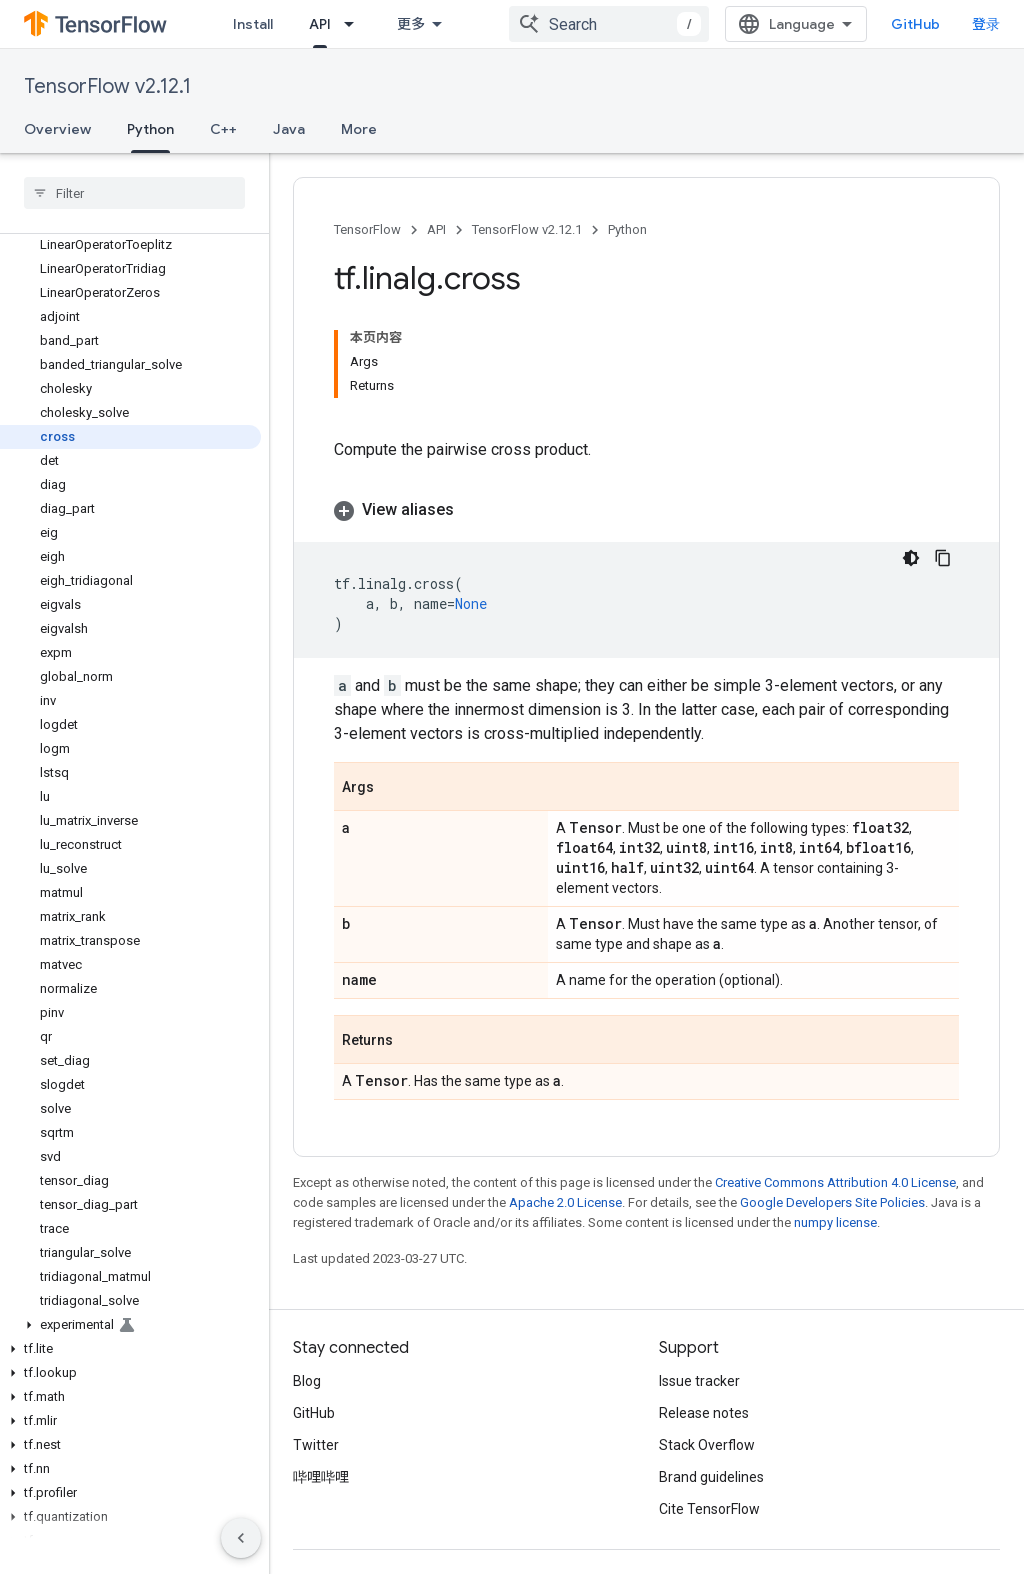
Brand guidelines (711, 1477)
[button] (130, 1325)
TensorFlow (367, 229)
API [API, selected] (320, 24)
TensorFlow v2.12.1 (107, 86)
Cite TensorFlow (709, 1509)
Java (289, 129)
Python (627, 229)
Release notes (704, 1413)
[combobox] (609, 24)
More (359, 129)
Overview (57, 129)
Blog (307, 1381)
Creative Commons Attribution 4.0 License (835, 1182)
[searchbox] (134, 193)
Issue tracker (699, 1381)
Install (253, 24)
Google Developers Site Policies (832, 1202)
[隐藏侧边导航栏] (241, 1538)
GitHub (915, 24)
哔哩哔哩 (321, 1477)
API (436, 229)
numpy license (835, 1222)
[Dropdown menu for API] (355, 24)
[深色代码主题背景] (911, 558)
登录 (986, 24)
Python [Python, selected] (150, 129)
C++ (223, 129)
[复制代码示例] (943, 558)
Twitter (316, 1445)
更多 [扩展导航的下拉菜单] (411, 24)
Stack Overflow (707, 1445)
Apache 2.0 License (565, 1202)
